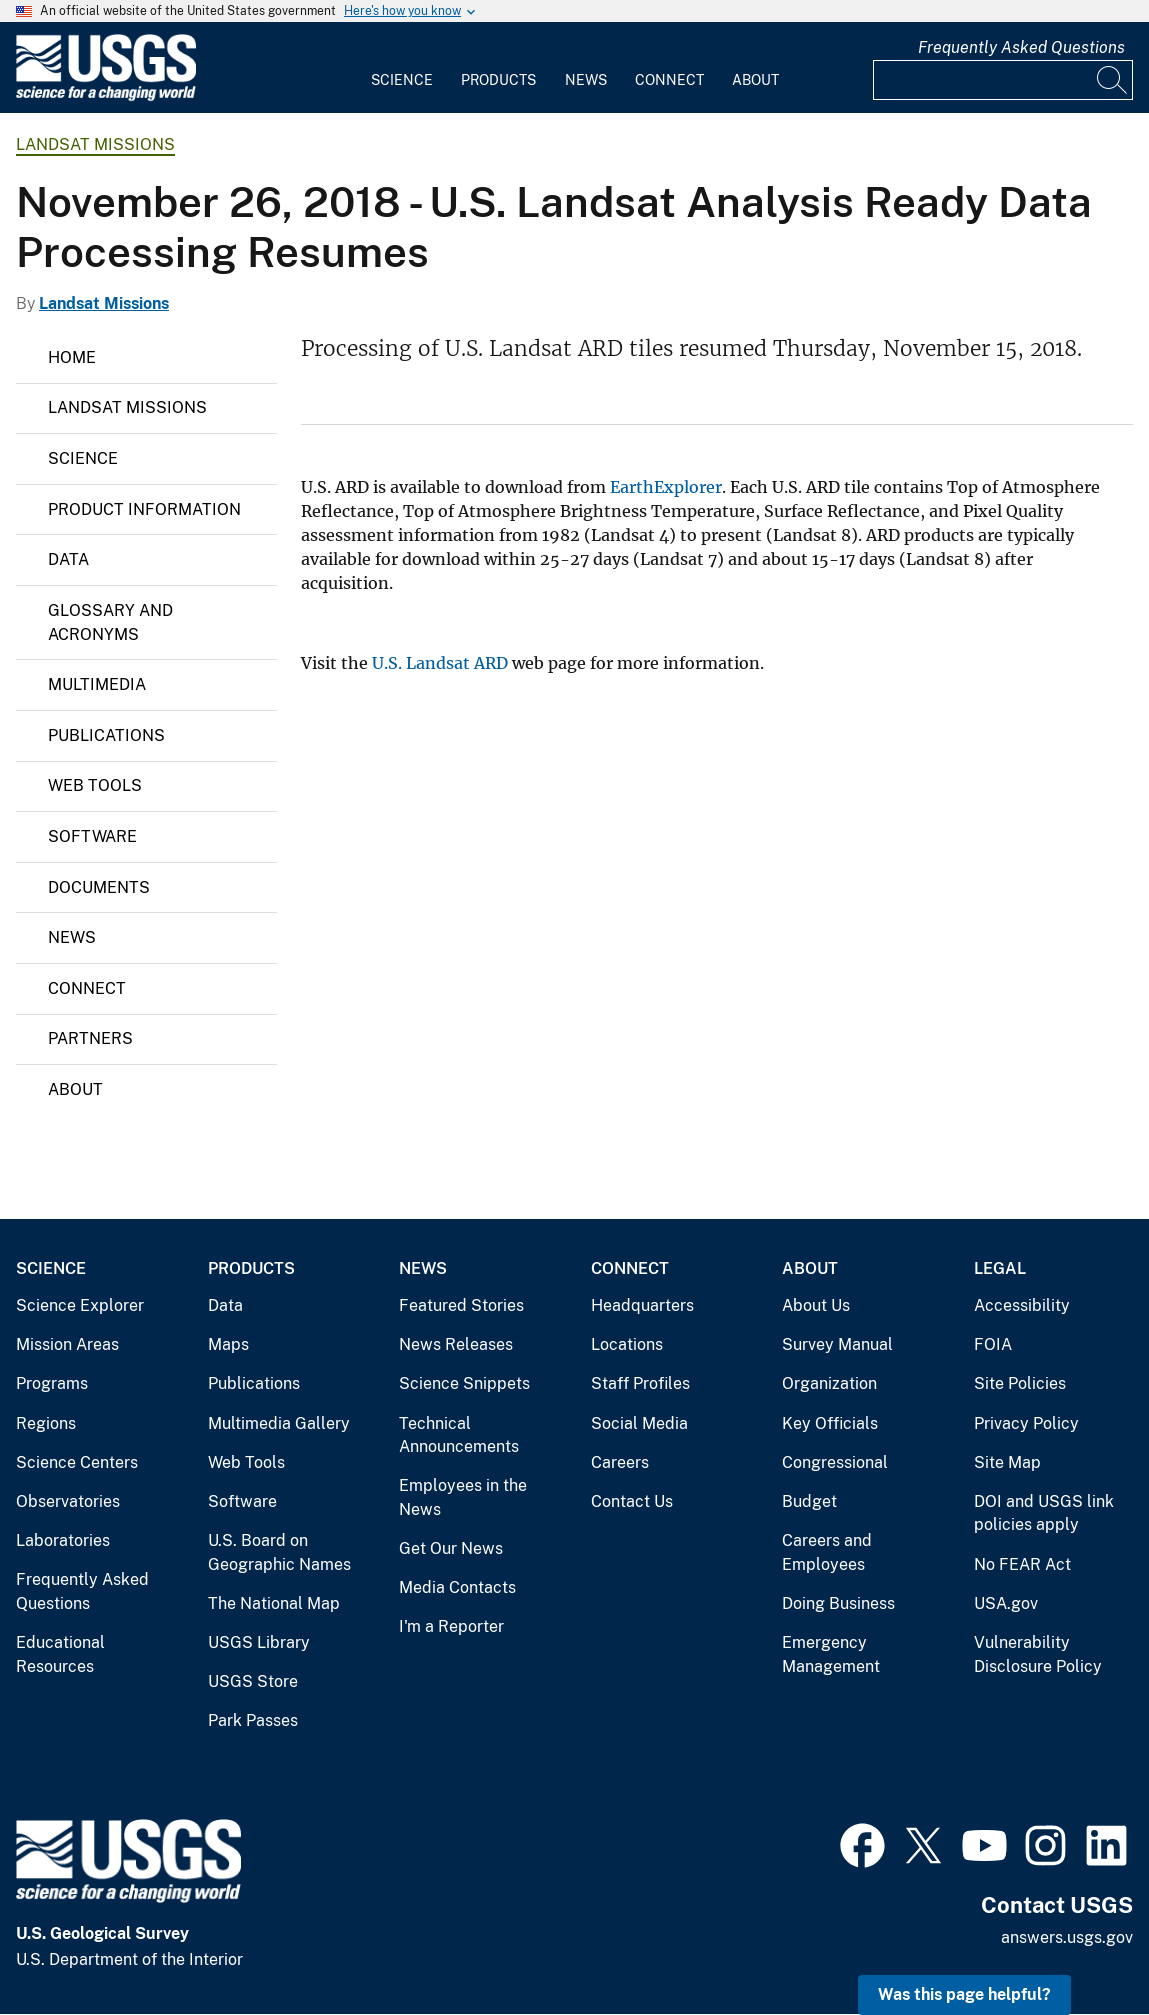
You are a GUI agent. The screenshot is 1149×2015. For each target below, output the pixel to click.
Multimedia (97, 684)
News (586, 80)
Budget (809, 1501)
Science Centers (77, 1462)
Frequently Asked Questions (1021, 47)
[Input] (1003, 80)
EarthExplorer (666, 487)
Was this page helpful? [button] (964, 1994)
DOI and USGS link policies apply (1044, 1513)
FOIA (993, 1344)
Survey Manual (837, 1344)
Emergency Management (831, 1654)
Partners (90, 1038)
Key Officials (830, 1423)
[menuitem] (402, 68)
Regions (46, 1423)
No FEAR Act (1022, 1564)
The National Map (274, 1603)
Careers (620, 1462)
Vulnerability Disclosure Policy (1038, 1654)
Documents (99, 887)
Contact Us (632, 1501)
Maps (228, 1344)
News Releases (456, 1344)
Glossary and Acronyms (110, 622)
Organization (829, 1383)
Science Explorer (80, 1305)
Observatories (68, 1501)
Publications (106, 735)
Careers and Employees (827, 1552)
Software (92, 836)
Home (72, 357)
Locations (627, 1344)
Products (498, 80)
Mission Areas (67, 1344)
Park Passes (253, 1720)
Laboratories (63, 1540)
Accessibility (1022, 1305)
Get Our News (451, 1548)
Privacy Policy (1026, 1423)
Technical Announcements (459, 1435)
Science (402, 80)
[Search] (1113, 80)
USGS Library (259, 1642)
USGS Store (253, 1681)
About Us (816, 1305)
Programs (52, 1383)
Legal (1000, 1268)
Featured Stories (461, 1305)
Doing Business (838, 1603)
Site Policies (1020, 1383)
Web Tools (95, 785)
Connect (669, 80)
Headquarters (642, 1305)
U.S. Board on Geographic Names (279, 1552)
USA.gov (1006, 1603)
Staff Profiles (640, 1383)
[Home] (106, 96)
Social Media (639, 1423)
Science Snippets (464, 1383)
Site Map (1007, 1462)
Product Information (144, 509)
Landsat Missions (95, 144)
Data (68, 559)
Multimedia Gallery (279, 1423)
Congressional (835, 1462)
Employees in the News (463, 1497)
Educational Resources (60, 1654)
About (755, 80)
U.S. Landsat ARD (440, 663)
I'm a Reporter (451, 1626)
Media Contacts (457, 1587)
